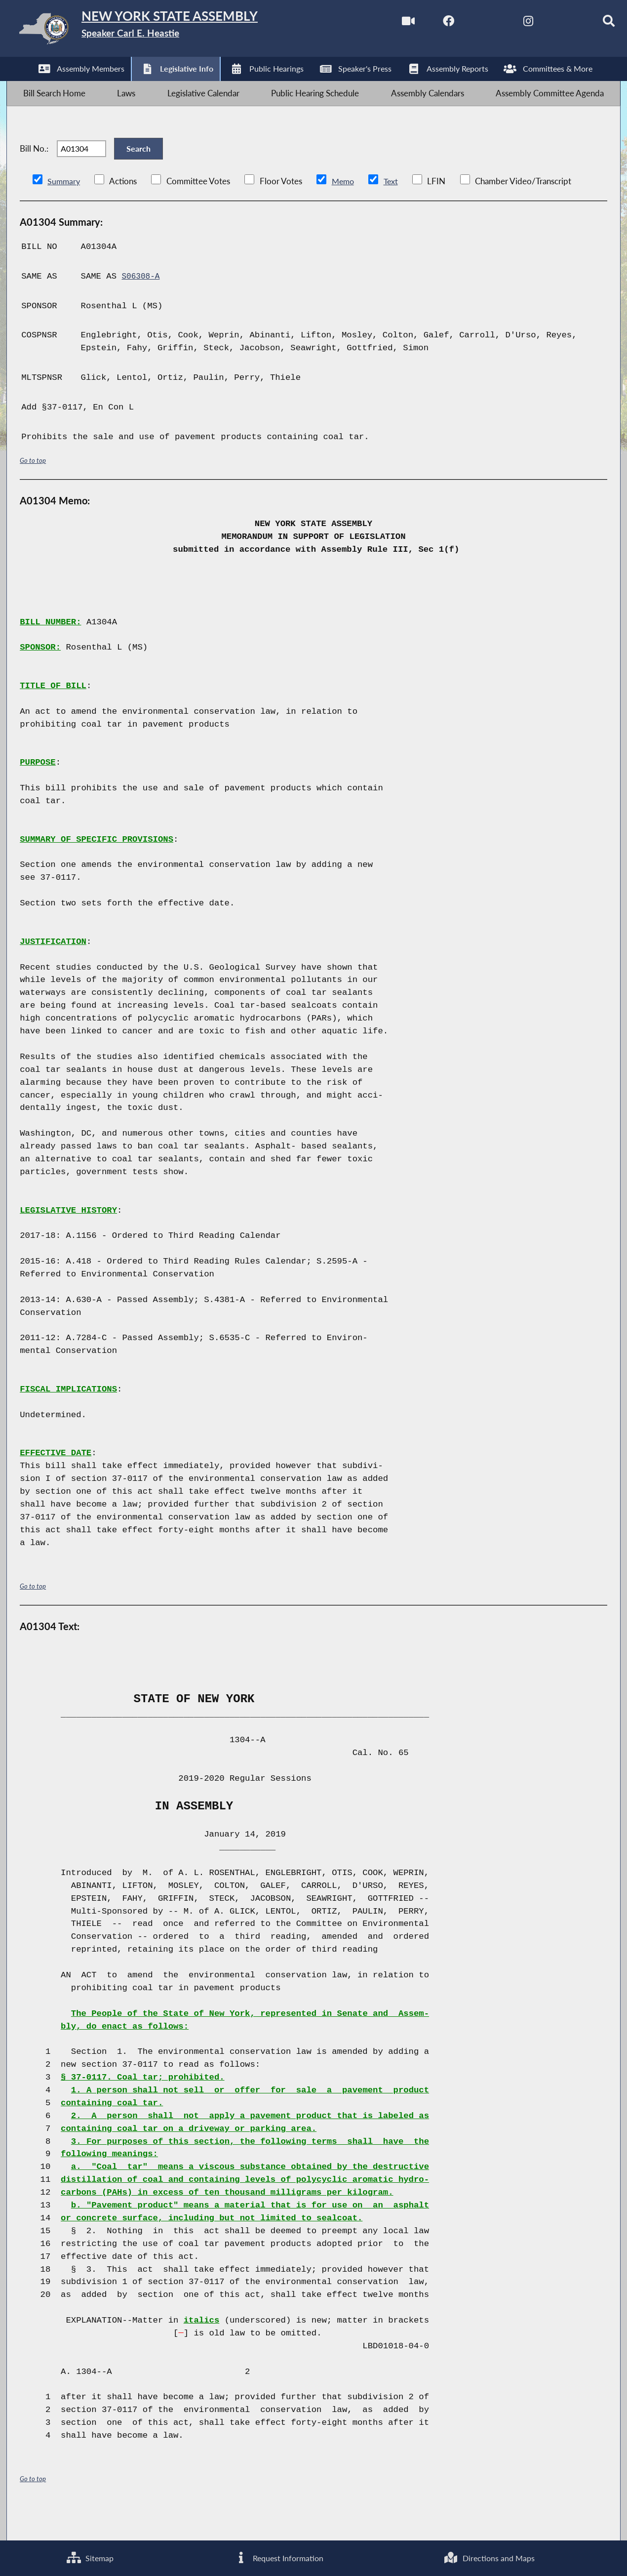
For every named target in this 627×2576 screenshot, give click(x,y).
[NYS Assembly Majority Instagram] (507, 24)
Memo (345, 209)
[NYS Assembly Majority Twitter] (466, 24)
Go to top (33, 488)
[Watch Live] (383, 24)
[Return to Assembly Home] (163, 31)
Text (394, 209)
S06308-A (141, 304)
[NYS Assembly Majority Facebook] (425, 24)
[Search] (590, 24)
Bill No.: (34, 169)
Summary (64, 209)
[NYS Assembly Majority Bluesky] (549, 24)
